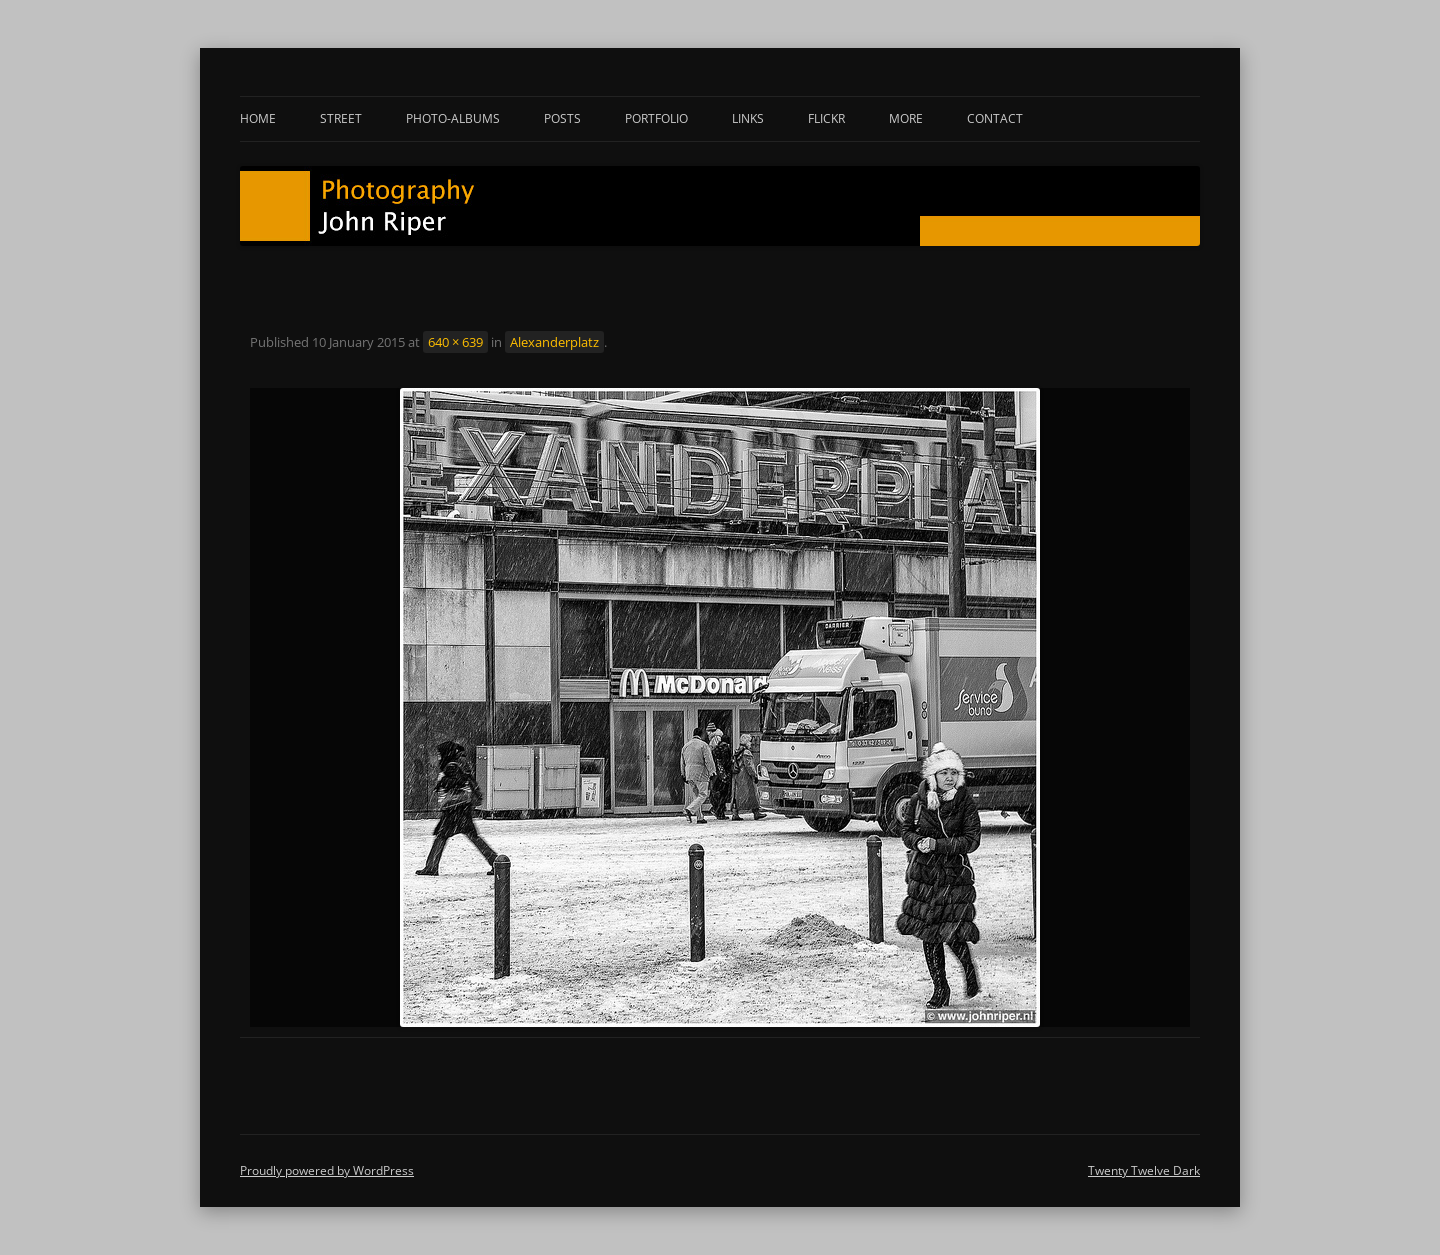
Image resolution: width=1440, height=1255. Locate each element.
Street (341, 118)
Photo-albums (453, 118)
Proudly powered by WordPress (327, 1170)
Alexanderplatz (554, 342)
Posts (562, 118)
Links (748, 118)
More (906, 118)
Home (258, 118)
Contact (995, 118)
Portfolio (656, 118)
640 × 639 (455, 342)
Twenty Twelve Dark (1144, 1170)
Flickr (826, 118)
